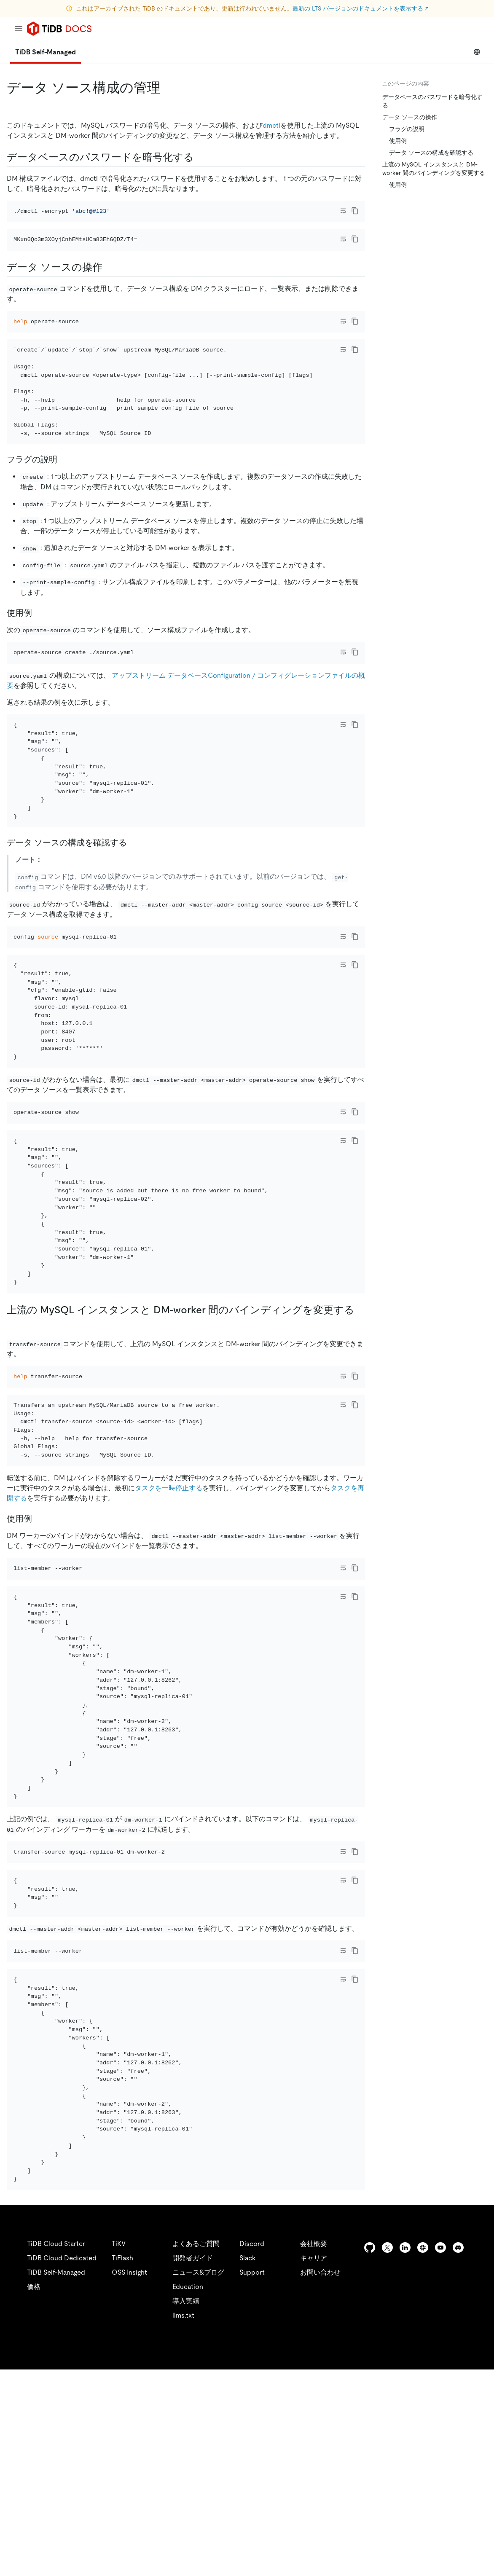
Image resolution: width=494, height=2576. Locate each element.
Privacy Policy (185, 2559)
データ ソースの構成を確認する (431, 152)
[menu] (18, 28)
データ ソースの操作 (409, 117)
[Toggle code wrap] (343, 211)
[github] (370, 2454)
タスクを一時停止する (168, 1625)
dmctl (271, 125)
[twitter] (387, 2454)
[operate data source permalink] (109, 290)
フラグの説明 (406, 129)
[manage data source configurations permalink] (167, 87)
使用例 (398, 140)
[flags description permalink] (64, 505)
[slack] (423, 2454)
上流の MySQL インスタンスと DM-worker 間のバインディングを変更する (433, 168)
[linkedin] (405, 2454)
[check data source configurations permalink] (134, 911)
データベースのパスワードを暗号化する (432, 101)
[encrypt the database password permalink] (201, 157)
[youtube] (440, 2454)
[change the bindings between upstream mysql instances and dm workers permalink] (13, 1437)
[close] (477, 2519)
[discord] (458, 2454)
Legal (231, 2559)
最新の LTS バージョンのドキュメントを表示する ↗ (361, 8)
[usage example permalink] (39, 658)
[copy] (355, 211)
